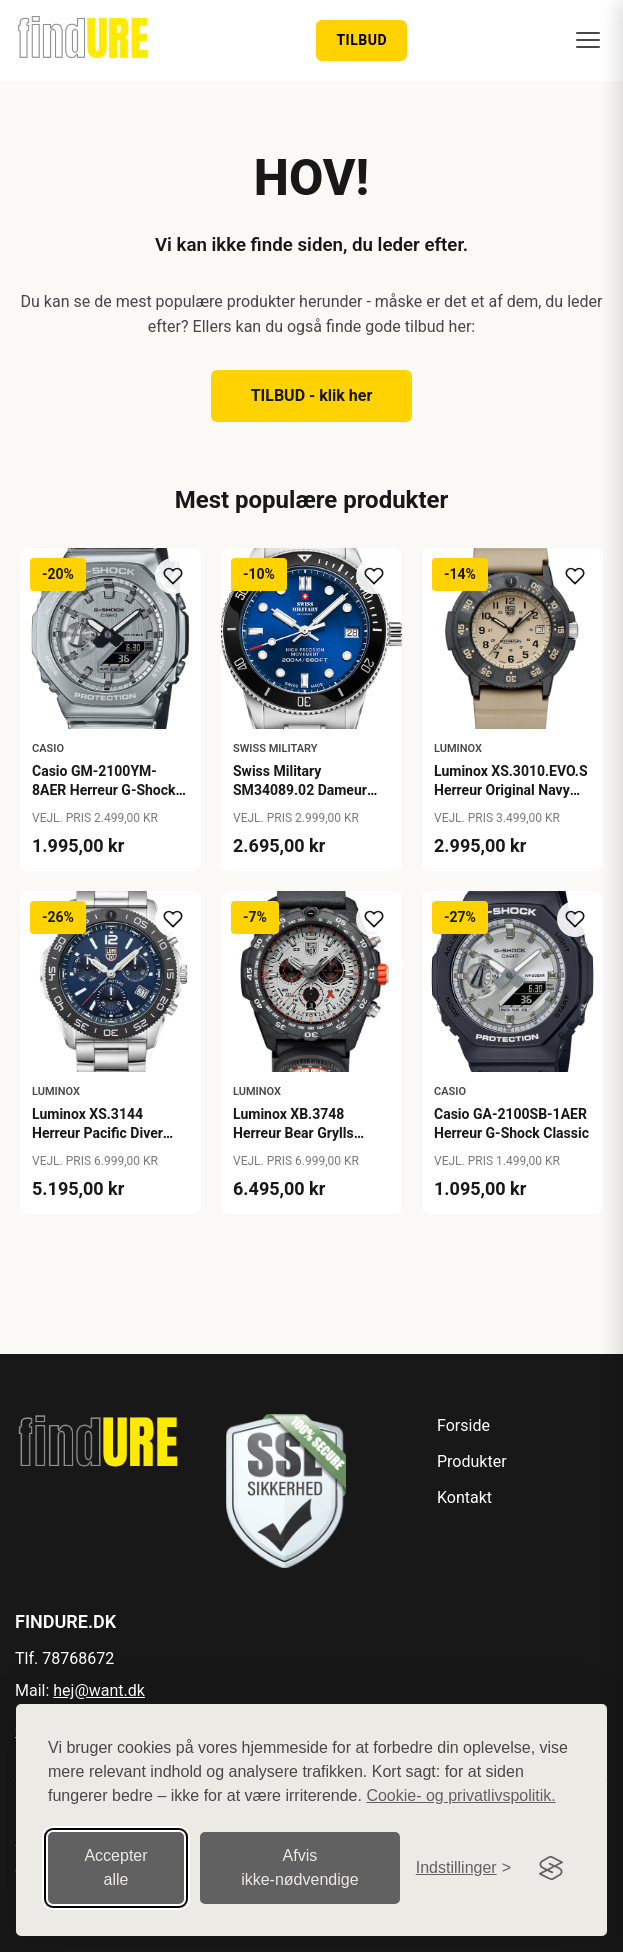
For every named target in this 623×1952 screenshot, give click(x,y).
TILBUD (361, 40)
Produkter (472, 1461)
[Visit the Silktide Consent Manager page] (551, 1867)
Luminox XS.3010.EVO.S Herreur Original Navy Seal (511, 789)
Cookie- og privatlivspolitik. (460, 1794)
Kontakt (464, 1497)
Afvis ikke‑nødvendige (299, 1866)
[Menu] (588, 40)
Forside (463, 1425)
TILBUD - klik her (312, 395)
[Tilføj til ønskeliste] (173, 576)
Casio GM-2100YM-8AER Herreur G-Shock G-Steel (104, 789)
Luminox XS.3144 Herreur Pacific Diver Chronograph (97, 1132)
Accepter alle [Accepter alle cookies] (115, 1866)
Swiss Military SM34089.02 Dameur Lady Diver (300, 789)
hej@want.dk (99, 1690)
